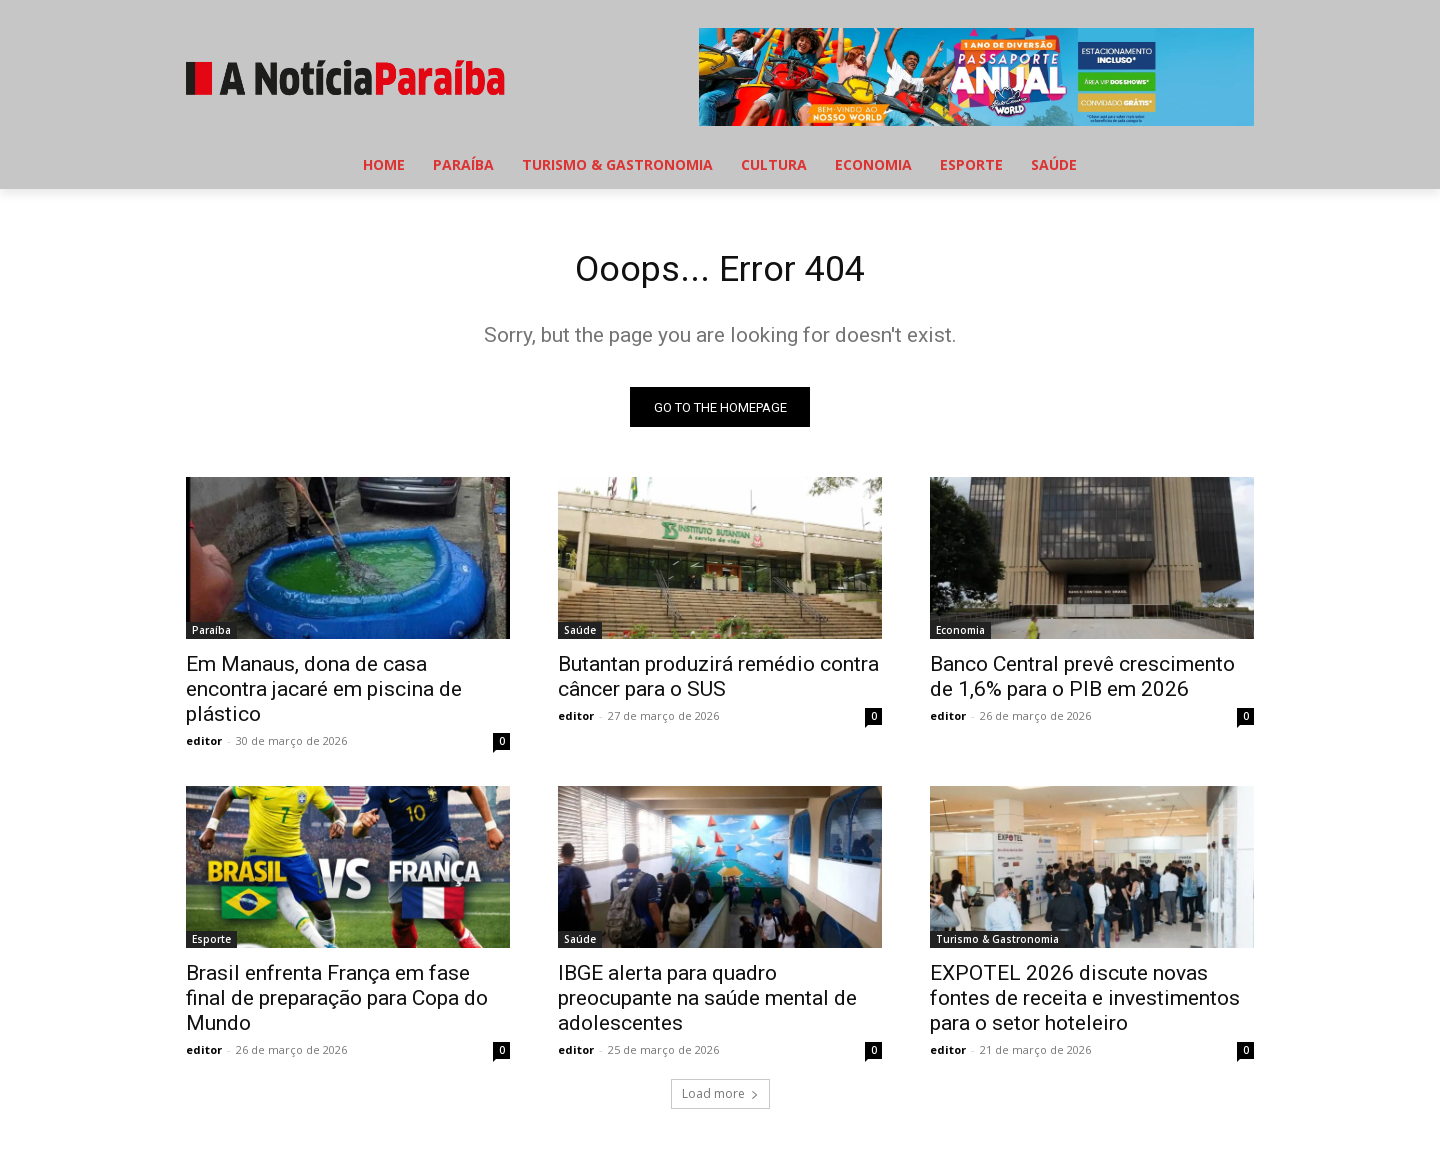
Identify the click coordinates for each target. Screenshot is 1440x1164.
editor (204, 746)
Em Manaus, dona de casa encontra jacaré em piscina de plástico (324, 695)
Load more (720, 1099)
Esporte (211, 945)
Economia (960, 636)
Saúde (580, 636)
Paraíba (211, 636)
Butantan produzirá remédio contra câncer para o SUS (718, 682)
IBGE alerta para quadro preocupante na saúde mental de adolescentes (707, 1004)
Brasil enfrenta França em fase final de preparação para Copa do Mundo (337, 1004)
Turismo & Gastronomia (997, 945)
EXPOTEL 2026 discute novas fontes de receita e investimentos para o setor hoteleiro (1085, 1004)
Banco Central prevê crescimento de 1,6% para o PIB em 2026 (1082, 682)
